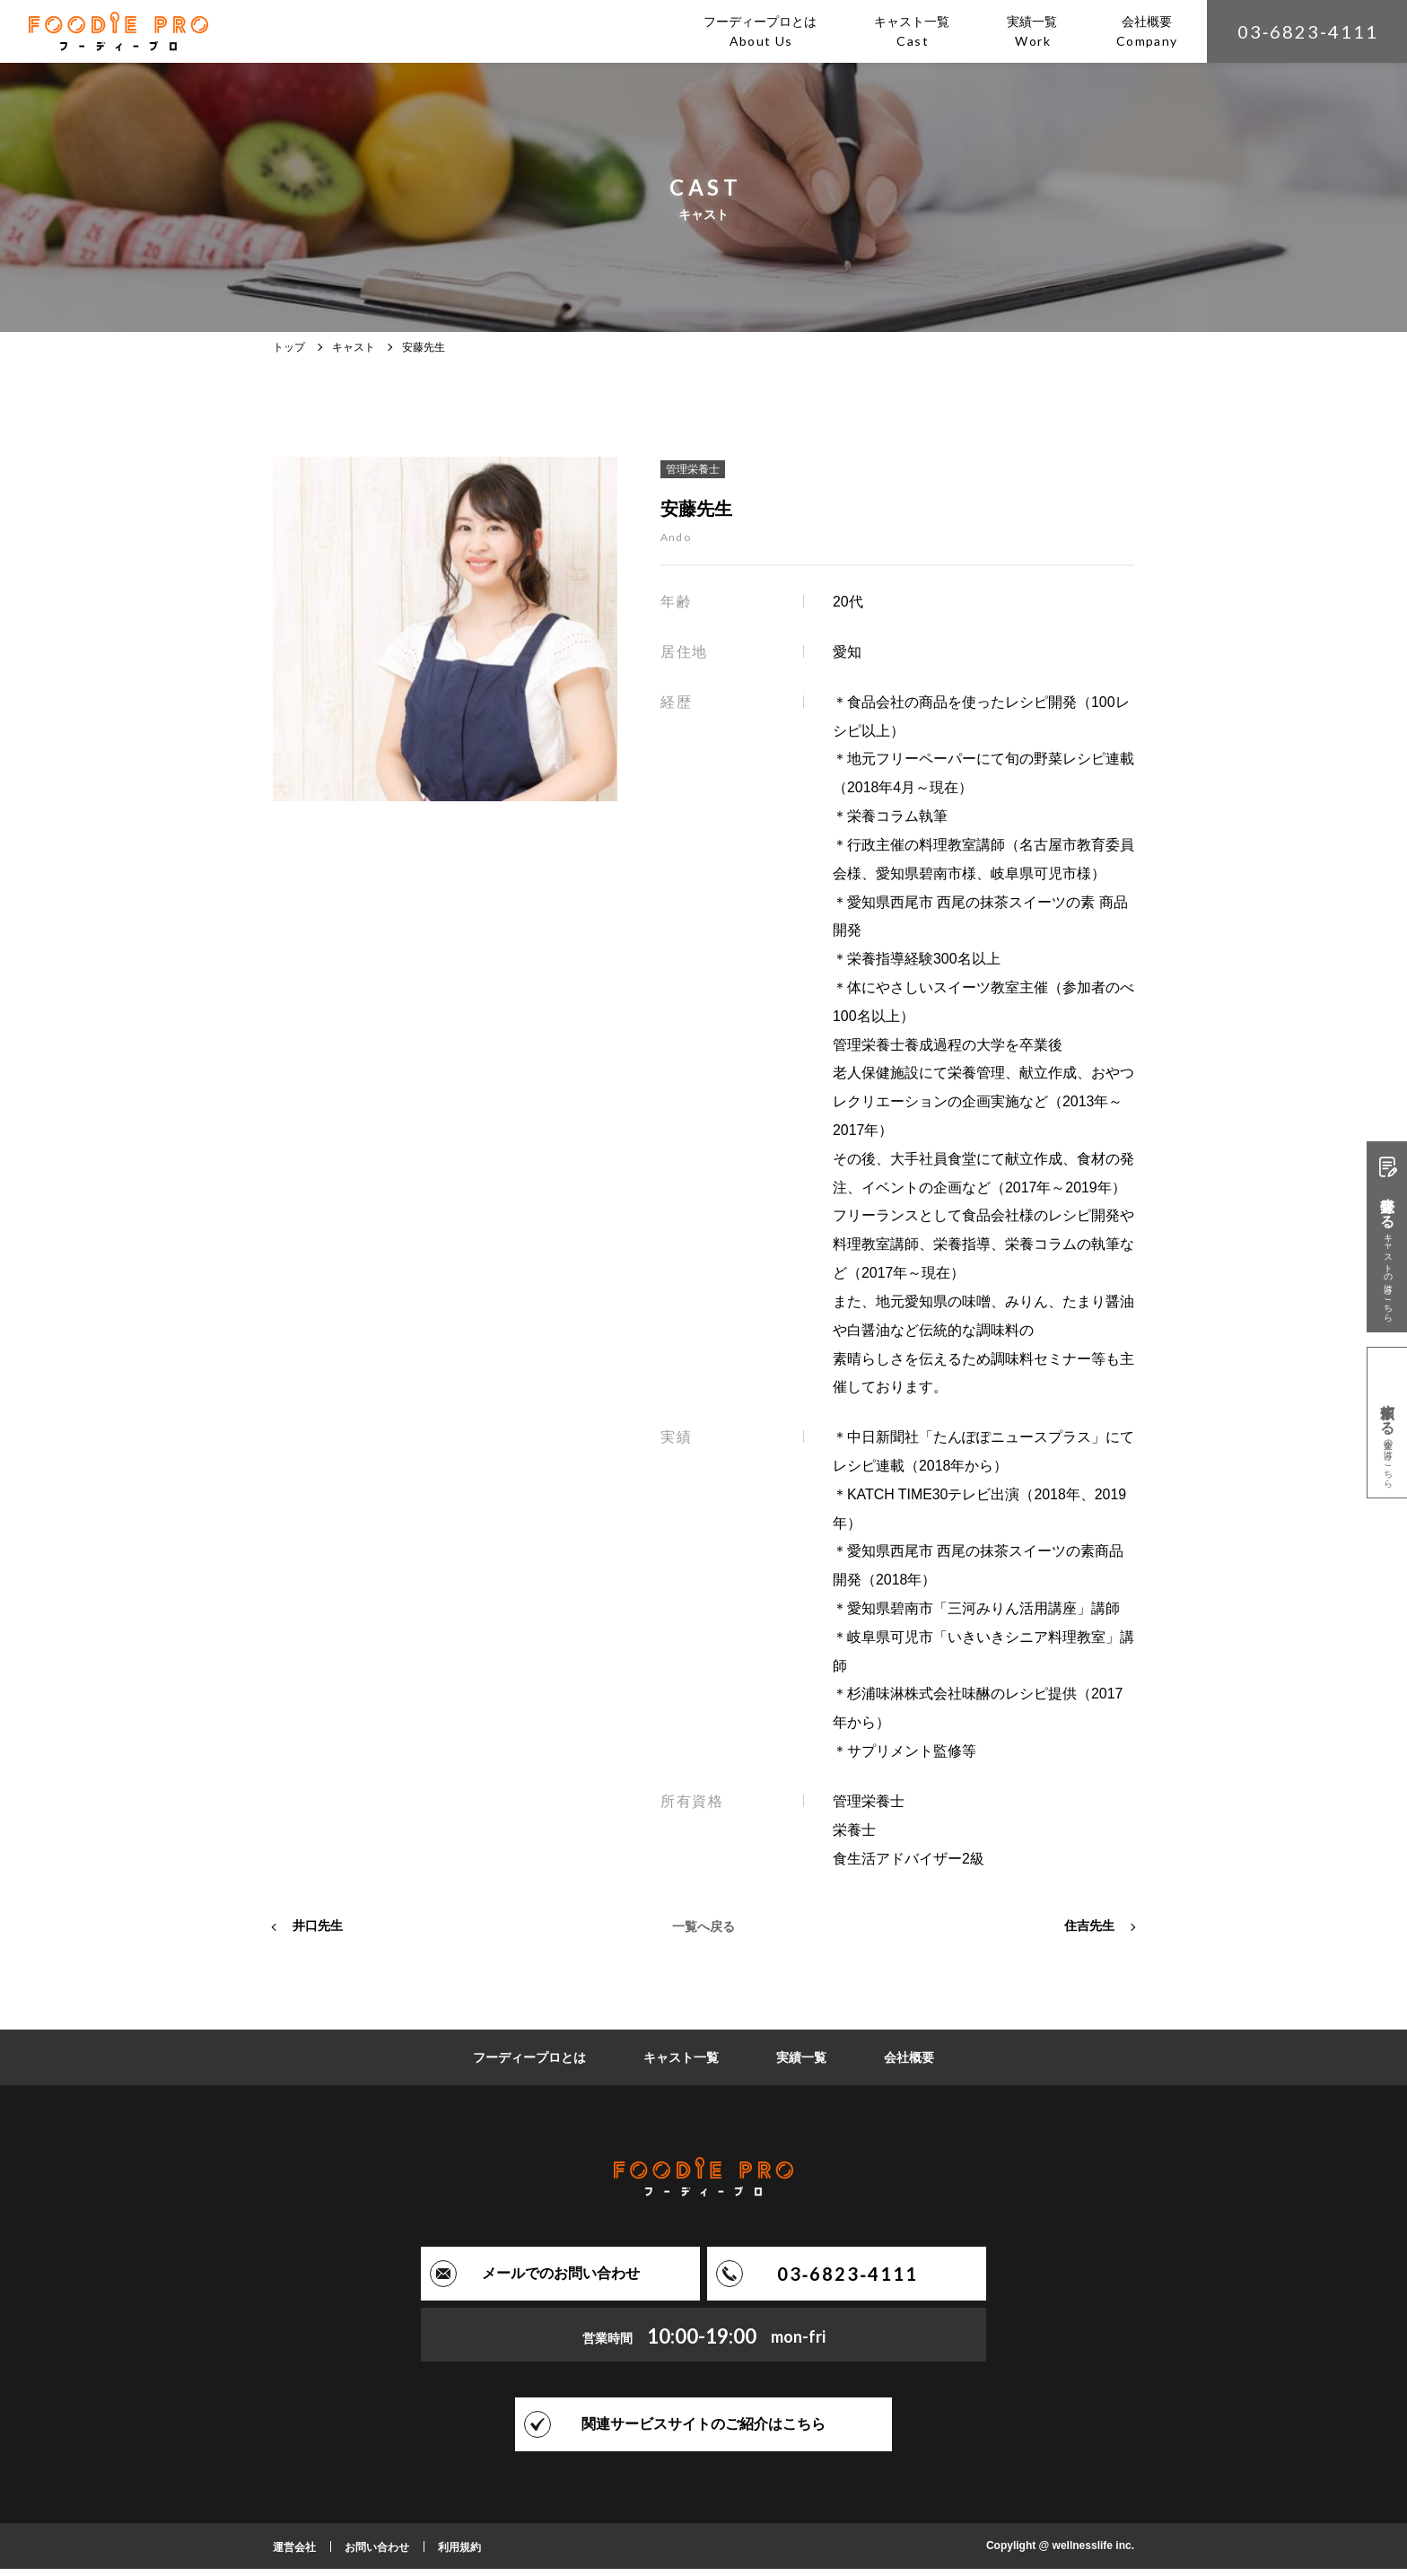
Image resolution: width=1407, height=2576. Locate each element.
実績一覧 (801, 2064)
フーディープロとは (529, 2064)
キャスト (353, 347)
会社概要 (909, 2064)
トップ (289, 347)
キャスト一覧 (681, 2064)
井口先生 (318, 1932)
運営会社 (294, 2554)
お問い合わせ (377, 2554)
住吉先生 (1089, 1932)
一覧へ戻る (703, 1932)
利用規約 (459, 2554)
